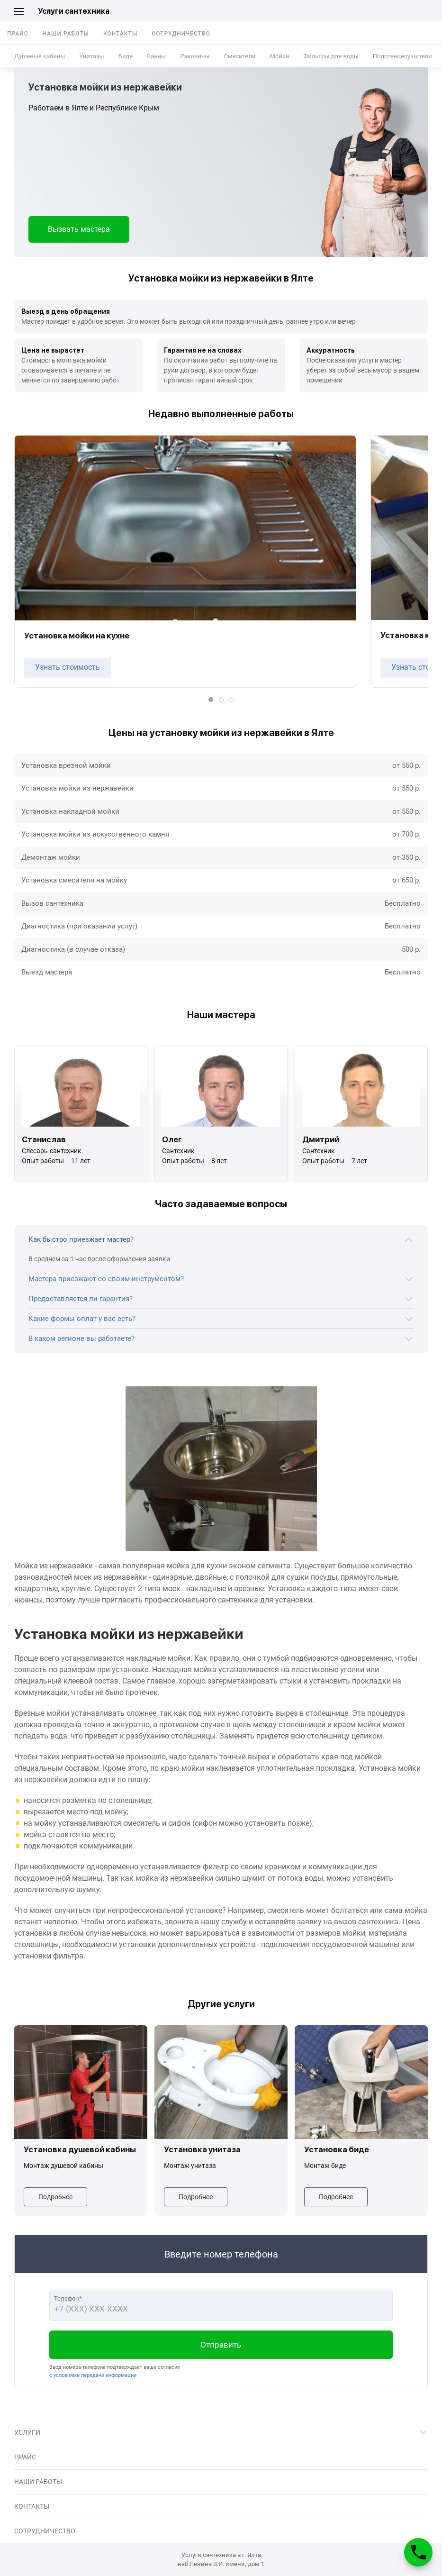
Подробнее (55, 2197)
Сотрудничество (181, 33)
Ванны (156, 56)
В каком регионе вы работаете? (81, 1338)
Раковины (194, 56)
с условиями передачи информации (92, 2375)
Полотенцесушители (402, 56)
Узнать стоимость (67, 667)
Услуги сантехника (73, 11)
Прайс (17, 33)
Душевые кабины (39, 56)
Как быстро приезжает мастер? (81, 1239)
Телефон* (68, 2298)
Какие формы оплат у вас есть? (81, 1318)
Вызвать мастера (79, 229)
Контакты (120, 33)
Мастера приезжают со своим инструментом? (106, 1278)
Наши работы (66, 33)
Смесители (239, 56)
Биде (125, 56)
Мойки (279, 56)
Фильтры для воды (331, 56)
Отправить (220, 2344)
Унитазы (91, 56)
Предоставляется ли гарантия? (80, 1298)
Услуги (27, 2432)
